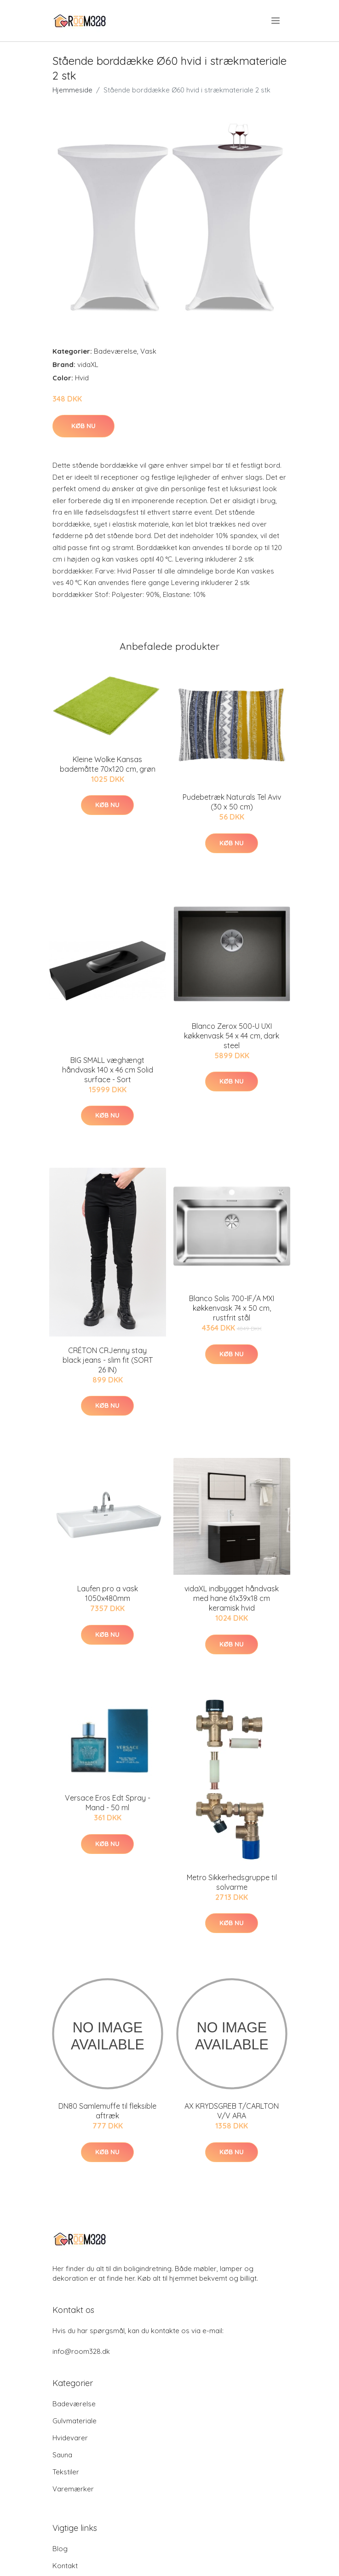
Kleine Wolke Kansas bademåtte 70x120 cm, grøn (107, 764)
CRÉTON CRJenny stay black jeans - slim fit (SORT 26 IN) (108, 1360)
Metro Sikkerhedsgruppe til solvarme (232, 1882)
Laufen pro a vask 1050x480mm (107, 1593)
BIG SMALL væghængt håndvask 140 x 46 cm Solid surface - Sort (107, 1070)
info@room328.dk (81, 2351)
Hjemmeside (72, 90)
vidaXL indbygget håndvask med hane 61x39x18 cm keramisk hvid (231, 1598)
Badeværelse (115, 351)
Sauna (62, 2454)
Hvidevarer (70, 2437)
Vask (148, 351)
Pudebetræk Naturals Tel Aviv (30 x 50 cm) (232, 801)
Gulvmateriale (74, 2420)
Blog (60, 2548)
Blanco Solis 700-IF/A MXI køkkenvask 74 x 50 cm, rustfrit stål (231, 1308)
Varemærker (73, 2488)
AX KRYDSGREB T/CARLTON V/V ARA (231, 2110)
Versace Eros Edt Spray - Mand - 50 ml (107, 1802)
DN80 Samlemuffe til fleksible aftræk (107, 2110)
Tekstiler (65, 2471)
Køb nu (83, 426)
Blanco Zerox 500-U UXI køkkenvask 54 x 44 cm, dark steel (231, 1035)
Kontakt (65, 2565)
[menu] (276, 21)
